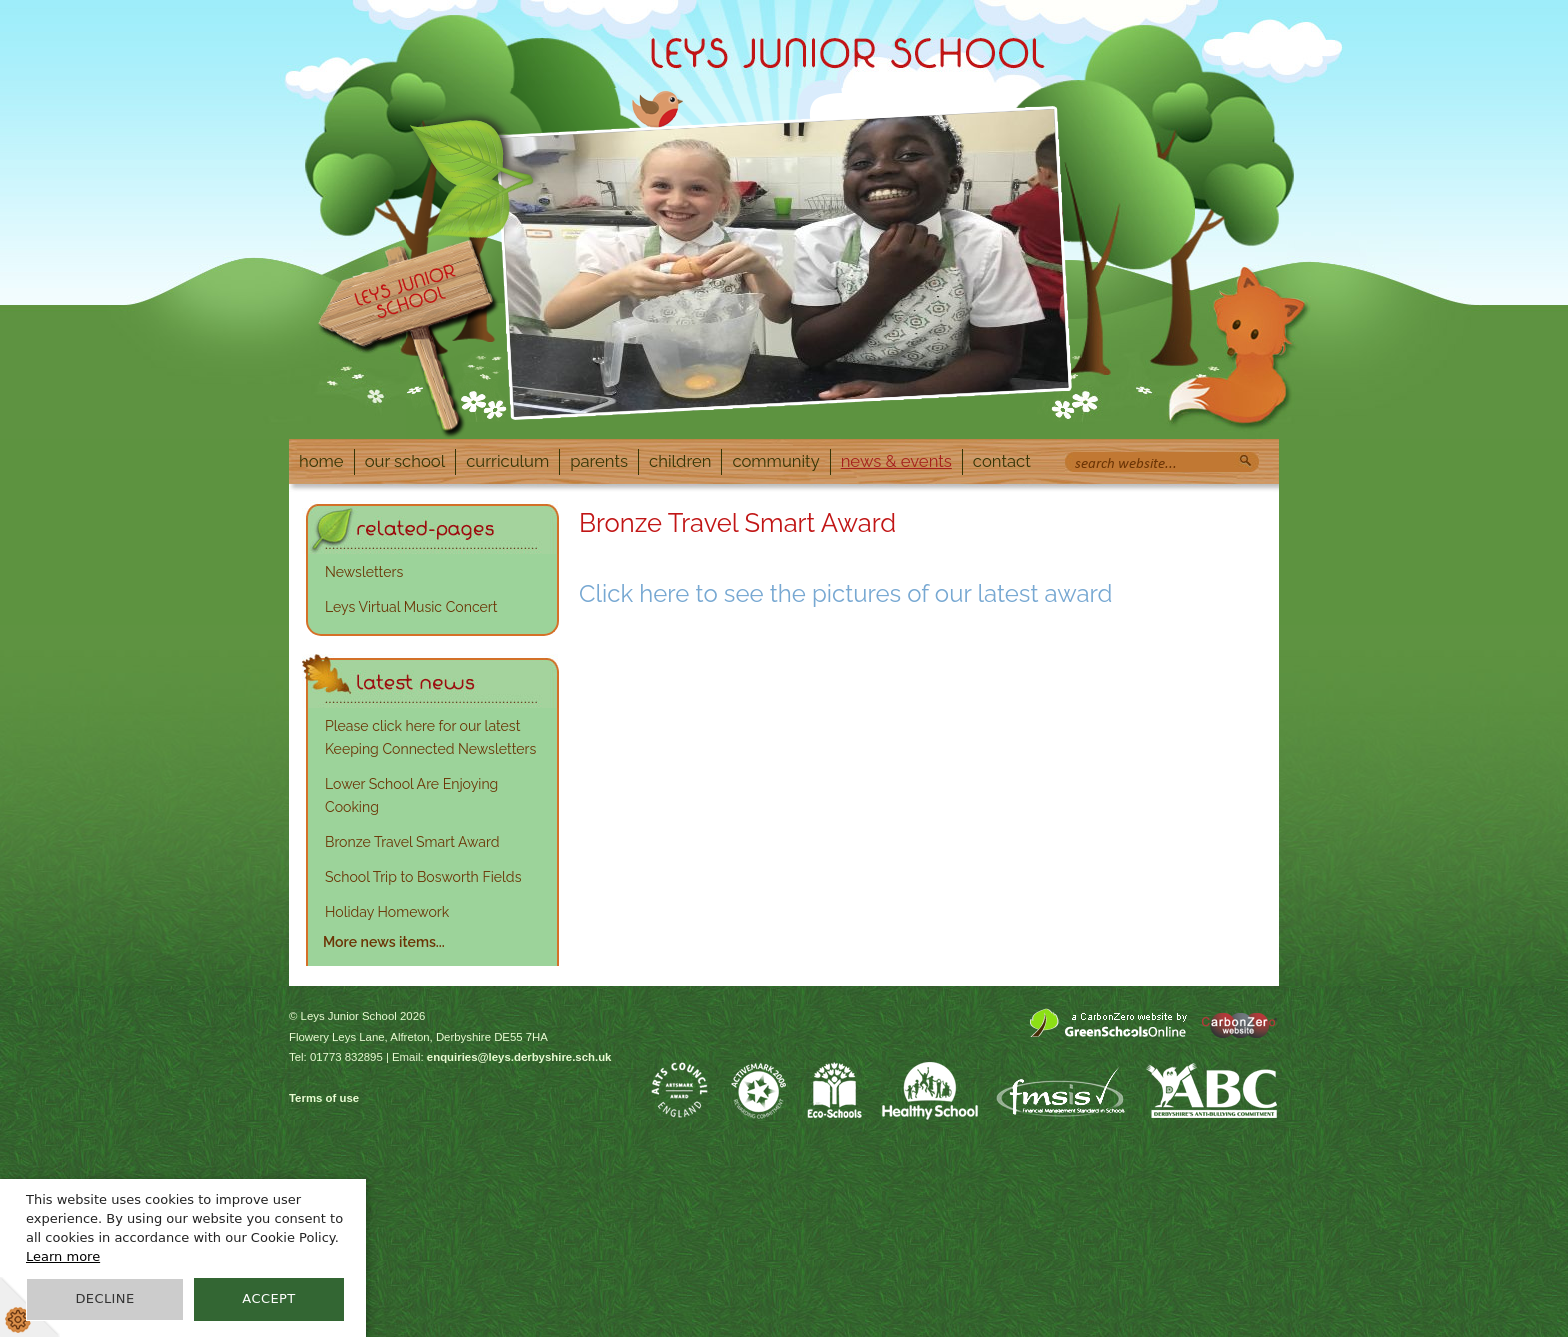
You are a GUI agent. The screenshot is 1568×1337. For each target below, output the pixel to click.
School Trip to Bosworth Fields (423, 877)
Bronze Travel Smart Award (412, 842)
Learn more (63, 1256)
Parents (599, 461)
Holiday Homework (387, 912)
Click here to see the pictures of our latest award (846, 593)
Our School (405, 461)
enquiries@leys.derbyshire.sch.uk (519, 1057)
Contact (1002, 461)
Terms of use (324, 1098)
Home (321, 461)
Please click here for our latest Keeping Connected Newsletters (430, 737)
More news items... (384, 942)
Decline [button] (104, 1298)
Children (680, 461)
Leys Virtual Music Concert (411, 607)
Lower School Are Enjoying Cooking (411, 795)
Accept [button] (268, 1298)
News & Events (896, 461)
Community (775, 461)
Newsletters (364, 572)
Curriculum (507, 461)
